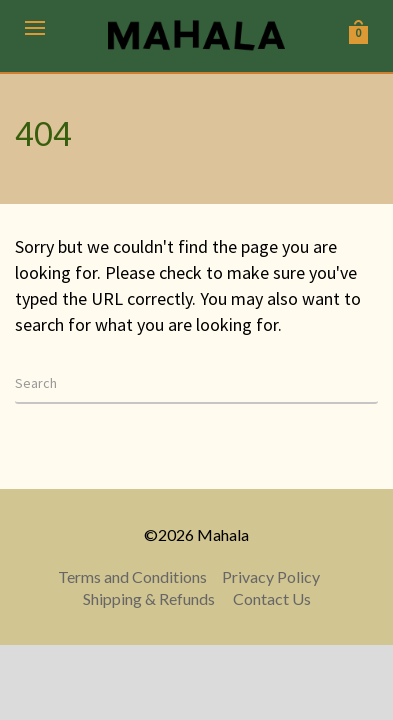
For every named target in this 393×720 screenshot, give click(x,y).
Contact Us (272, 598)
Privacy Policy (271, 576)
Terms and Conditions (132, 576)
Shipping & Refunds (149, 598)
